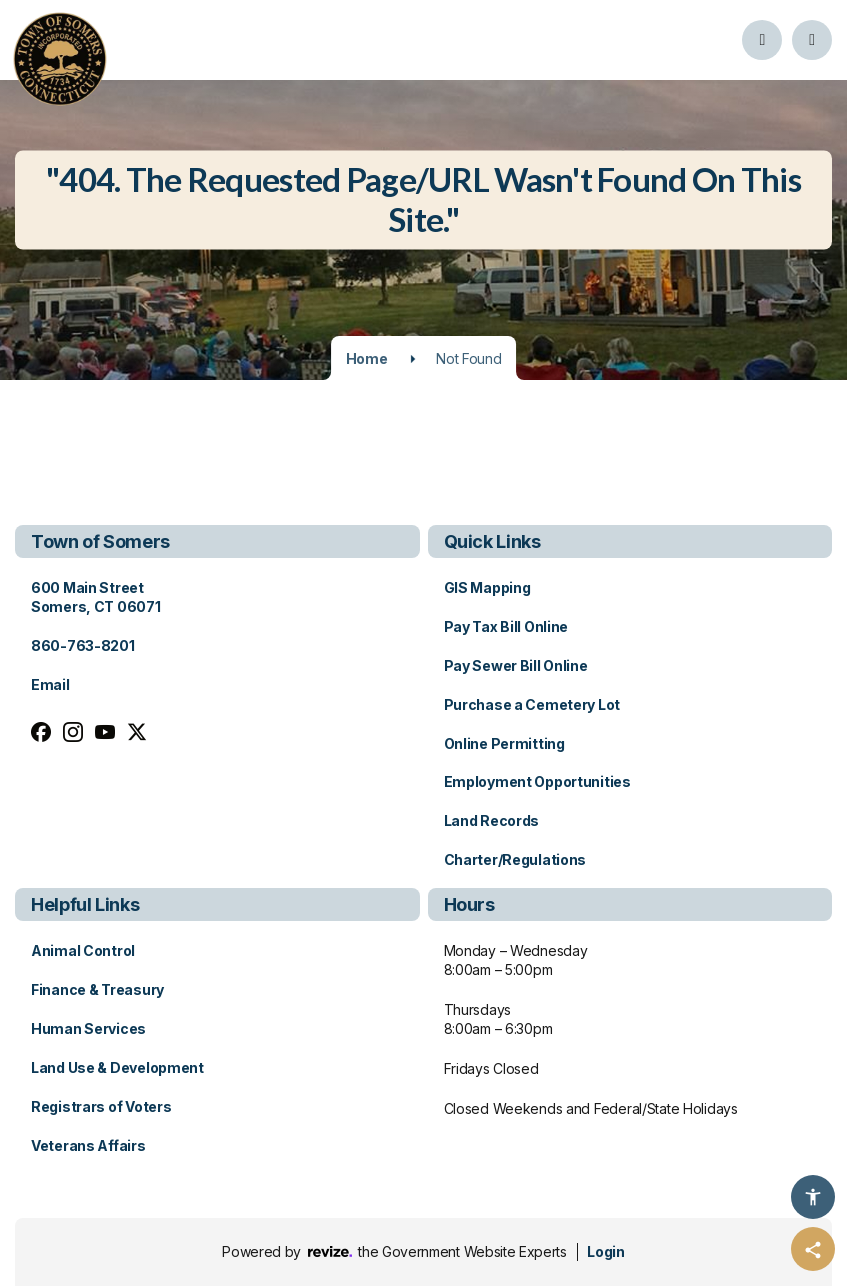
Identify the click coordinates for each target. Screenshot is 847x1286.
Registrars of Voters (101, 1106)
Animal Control (83, 950)
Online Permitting (504, 743)
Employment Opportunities (537, 781)
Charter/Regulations (515, 859)
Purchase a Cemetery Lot (532, 704)
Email (50, 684)
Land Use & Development (117, 1067)
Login (605, 1251)
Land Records (492, 820)
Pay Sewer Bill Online (516, 665)
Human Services (88, 1028)
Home (367, 358)
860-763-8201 (83, 645)
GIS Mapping (487, 587)
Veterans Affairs (88, 1145)
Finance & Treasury (97, 989)
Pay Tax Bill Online (506, 626)
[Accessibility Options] (813, 1197)
